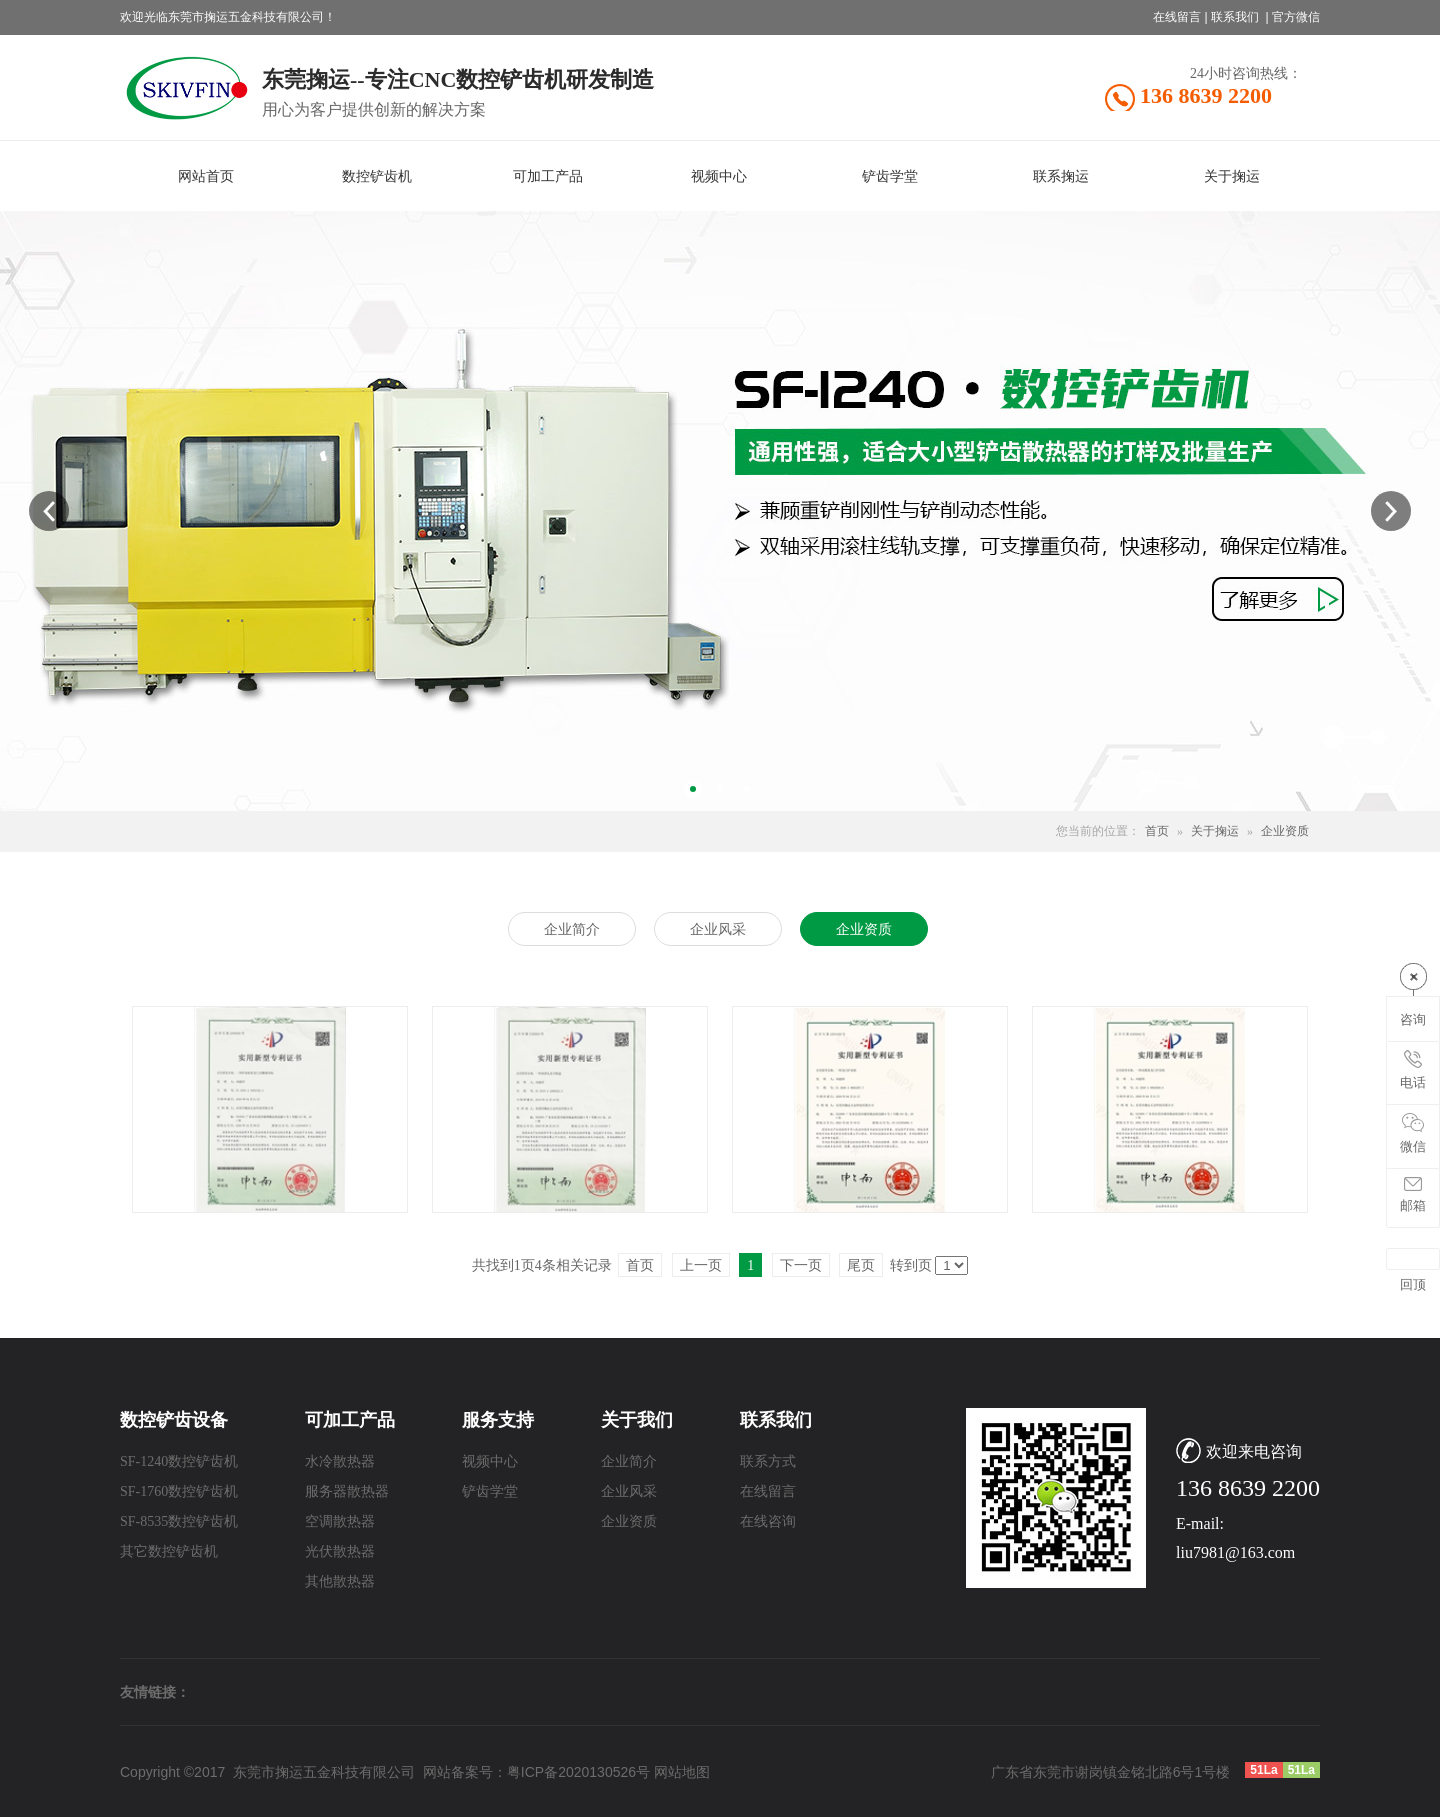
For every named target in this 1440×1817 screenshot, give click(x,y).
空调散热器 (340, 1521)
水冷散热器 (340, 1461)
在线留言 (1177, 17)
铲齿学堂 (490, 1491)
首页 (1157, 831)
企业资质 (1285, 831)
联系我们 (1235, 17)
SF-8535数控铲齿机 (179, 1521)
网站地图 (682, 1772)
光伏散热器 (340, 1551)
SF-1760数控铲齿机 (179, 1491)
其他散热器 (340, 1581)
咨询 (1413, 1019)
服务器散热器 (347, 1491)
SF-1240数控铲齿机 (179, 1461)
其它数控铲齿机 (169, 1551)
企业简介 (629, 1461)
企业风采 (629, 1491)
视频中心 (490, 1461)
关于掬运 (1215, 831)
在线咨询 (768, 1521)
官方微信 (1296, 17)
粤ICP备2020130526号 (578, 1772)
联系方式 (768, 1461)
